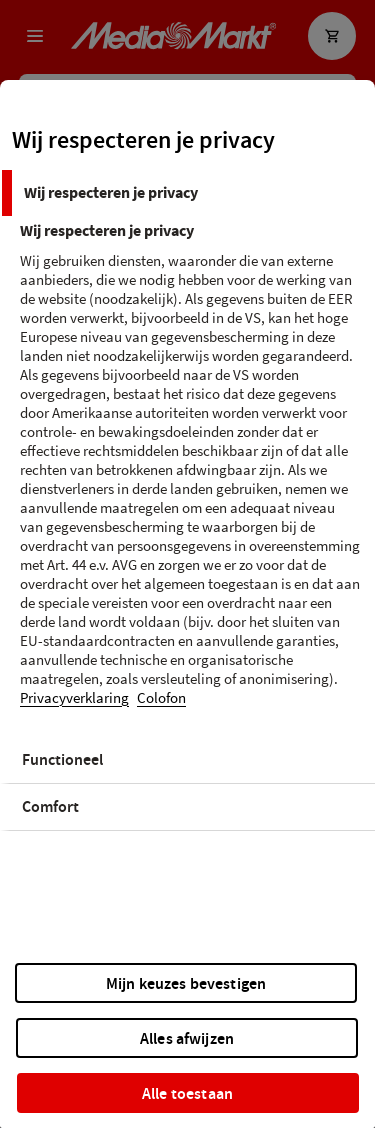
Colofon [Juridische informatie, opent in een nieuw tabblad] (161, 698)
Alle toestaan (187, 1093)
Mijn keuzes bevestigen (186, 983)
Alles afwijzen (187, 1038)
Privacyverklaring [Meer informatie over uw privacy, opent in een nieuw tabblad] (74, 698)
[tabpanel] (190, 476)
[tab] (187, 193)
